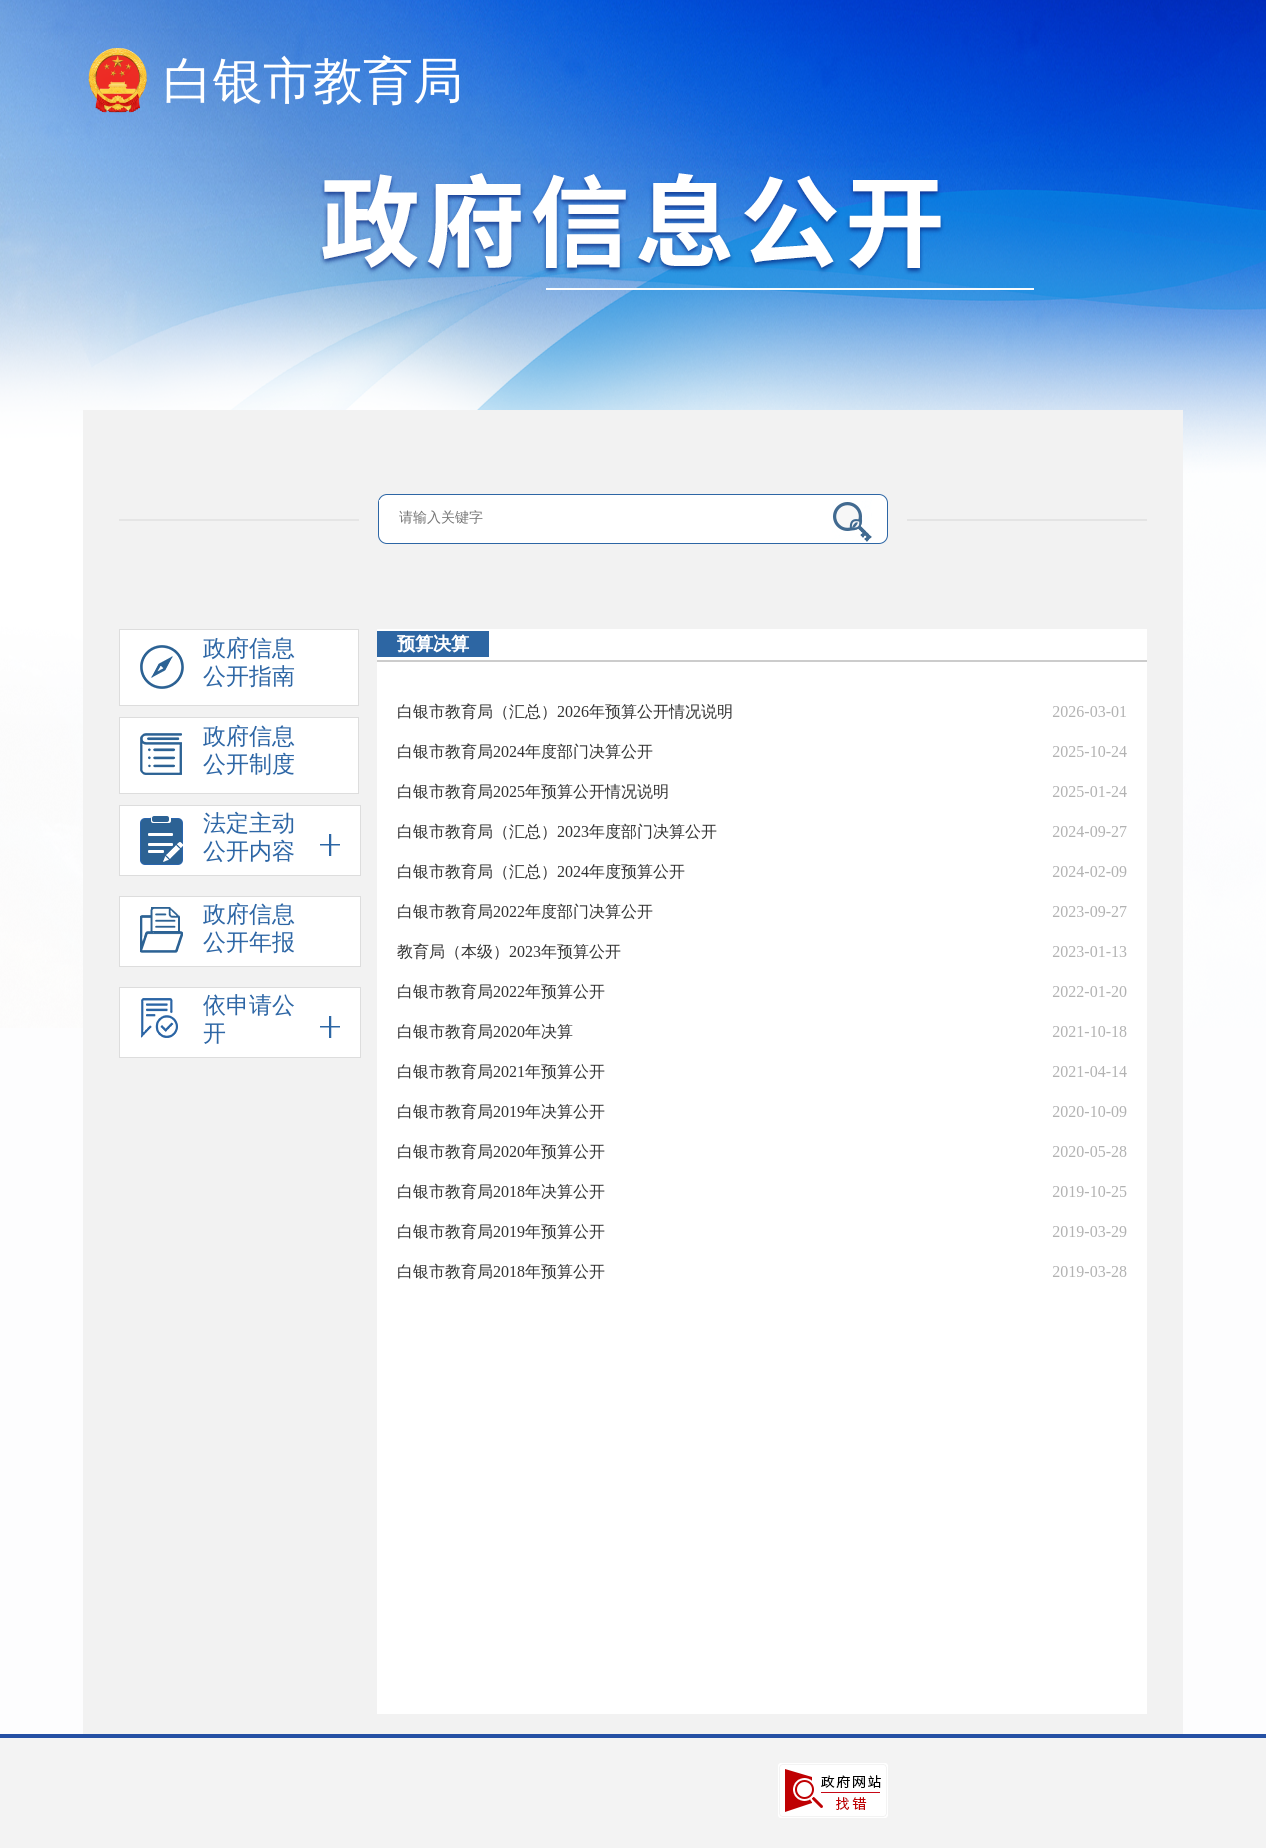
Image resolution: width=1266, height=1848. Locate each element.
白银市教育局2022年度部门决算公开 (525, 911)
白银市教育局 (313, 81)
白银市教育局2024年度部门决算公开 (525, 751)
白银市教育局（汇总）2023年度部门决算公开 (557, 831)
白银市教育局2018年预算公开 (501, 1271)
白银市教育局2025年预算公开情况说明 (533, 791)
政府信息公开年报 (217, 934)
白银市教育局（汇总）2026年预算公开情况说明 (565, 711)
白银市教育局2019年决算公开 (501, 1111)
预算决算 (433, 644)
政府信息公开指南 (217, 671)
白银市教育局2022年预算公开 (501, 991)
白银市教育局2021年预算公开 (501, 1071)
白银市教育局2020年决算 (485, 1031)
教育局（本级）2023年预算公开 (509, 951)
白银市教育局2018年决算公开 (501, 1191)
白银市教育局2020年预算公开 (501, 1151)
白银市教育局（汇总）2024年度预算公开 (541, 871)
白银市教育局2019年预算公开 (501, 1231)
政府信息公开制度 (217, 759)
